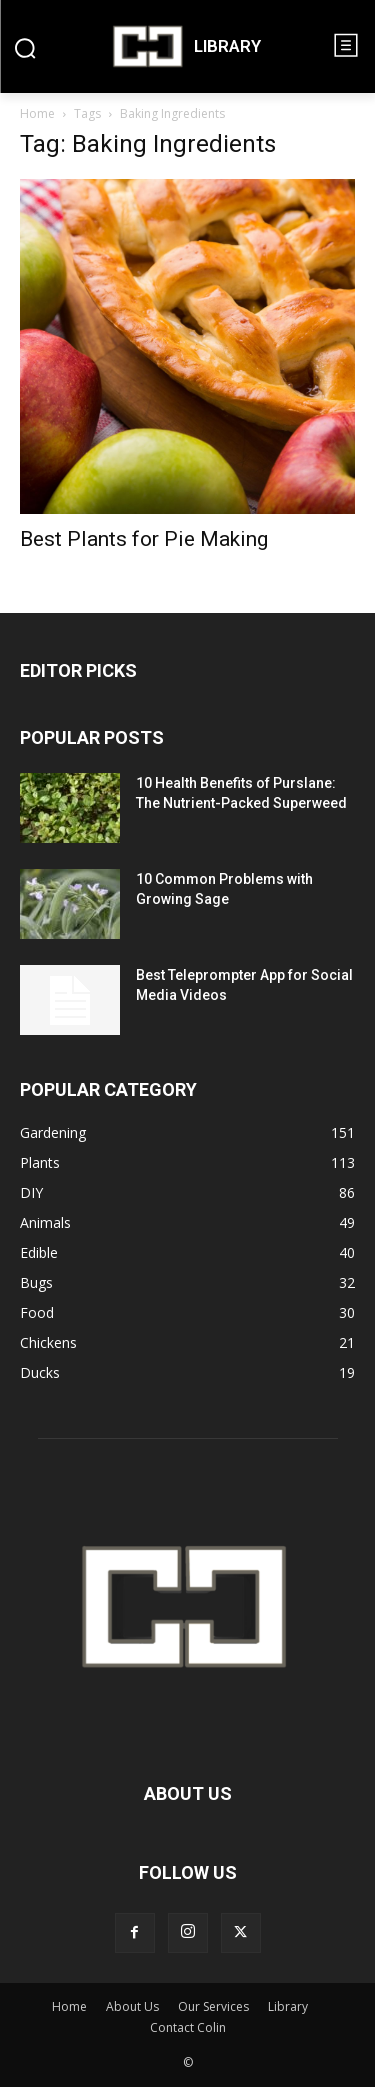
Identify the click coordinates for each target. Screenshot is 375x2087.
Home (37, 113)
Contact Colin (188, 2027)
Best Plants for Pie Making (144, 539)
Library (288, 2006)
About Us (132, 2006)
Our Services (213, 2006)
